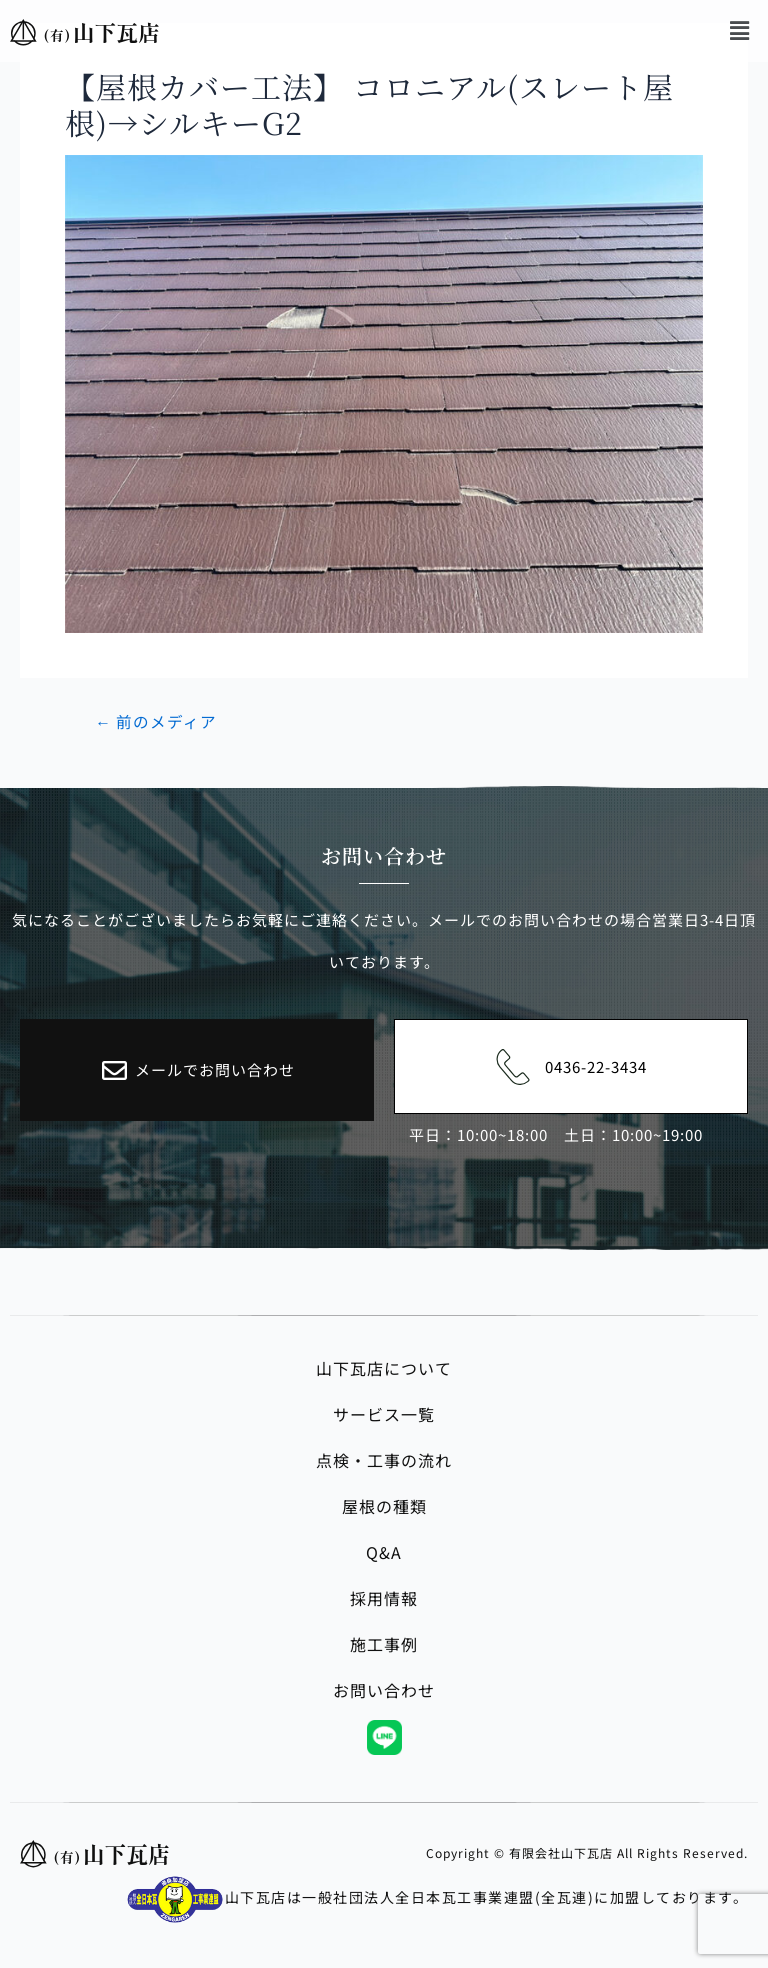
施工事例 (384, 1644)
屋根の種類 (384, 1506)
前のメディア (156, 722)
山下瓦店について (384, 1368)
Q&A (384, 1552)
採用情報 (384, 1598)
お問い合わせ (384, 1690)
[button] (740, 29)
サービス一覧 (384, 1414)
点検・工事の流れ (384, 1460)
